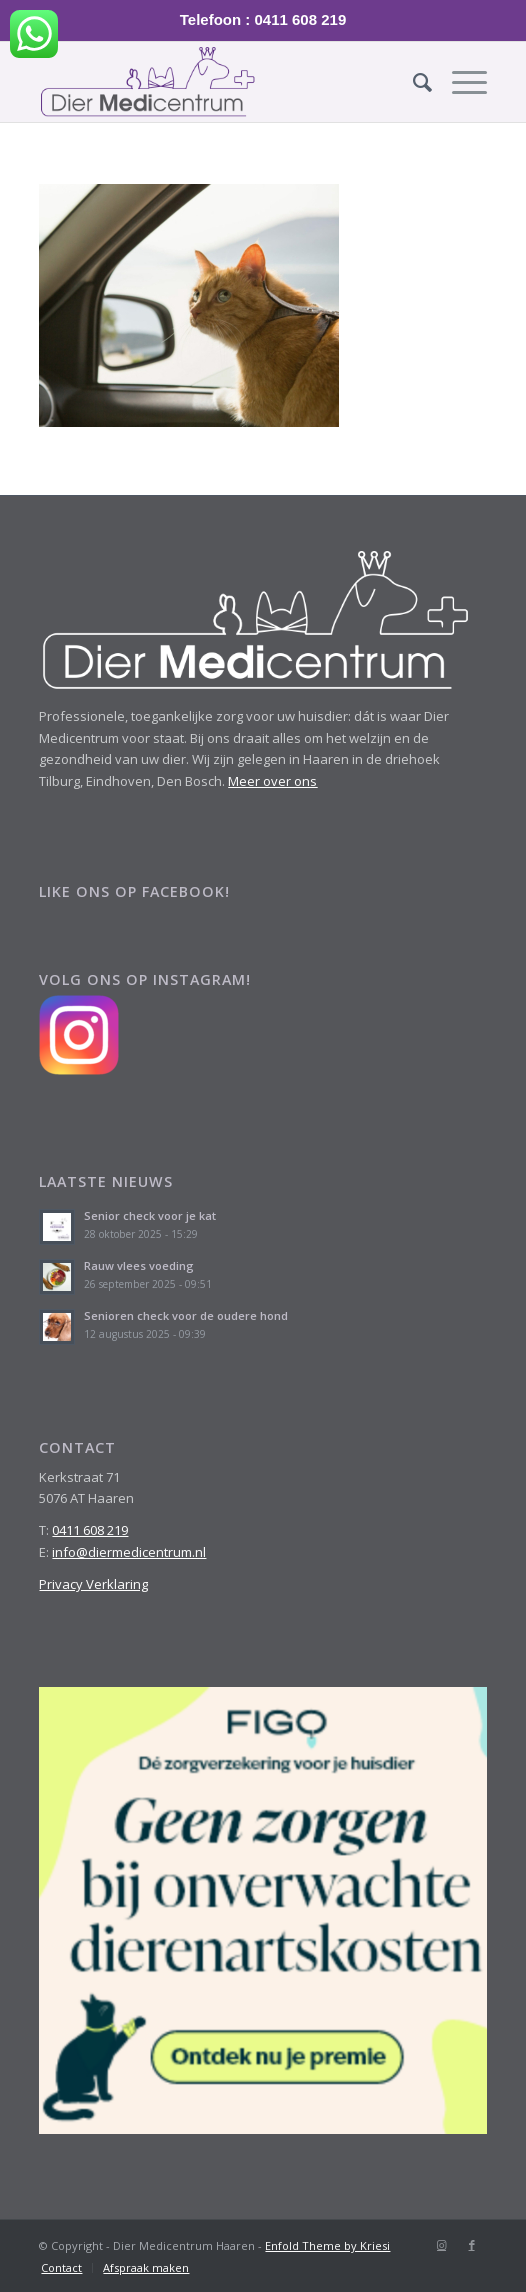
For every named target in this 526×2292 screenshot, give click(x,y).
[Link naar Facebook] (472, 2245)
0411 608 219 (90, 1530)
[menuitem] (412, 82)
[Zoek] (412, 82)
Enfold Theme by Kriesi (327, 2245)
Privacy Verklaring (93, 1584)
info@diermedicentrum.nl (129, 1552)
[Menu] (459, 82)
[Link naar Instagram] (442, 2245)
